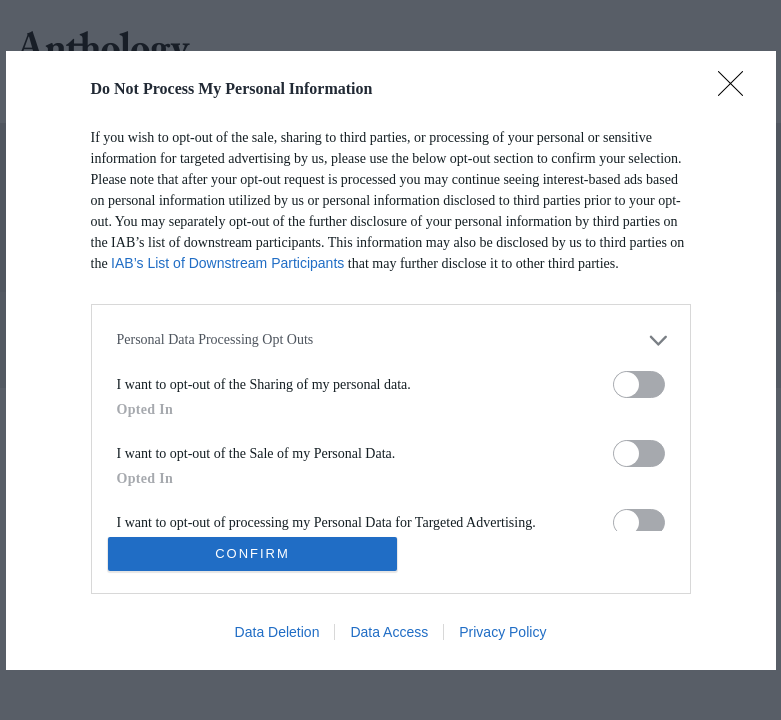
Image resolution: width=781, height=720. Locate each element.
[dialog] (391, 360)
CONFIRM (252, 553)
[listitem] (391, 340)
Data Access (389, 632)
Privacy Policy (502, 632)
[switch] (639, 384)
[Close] (737, 90)
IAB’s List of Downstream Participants (227, 263)
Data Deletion (277, 632)
